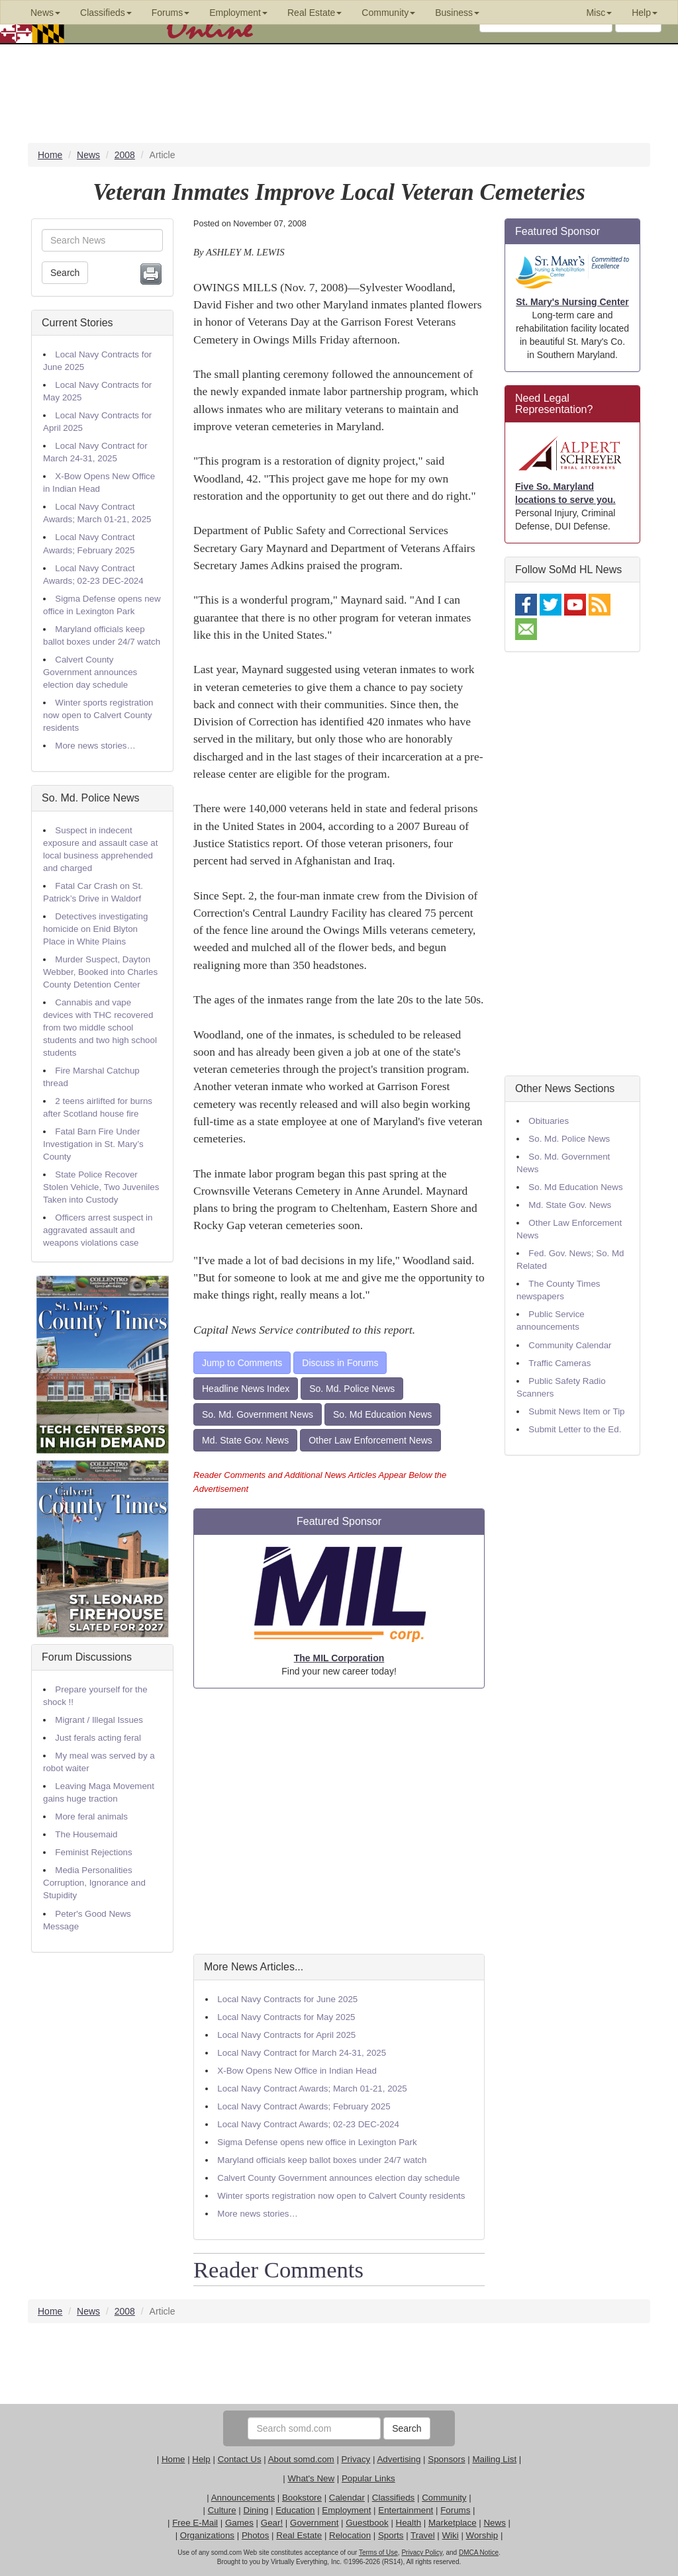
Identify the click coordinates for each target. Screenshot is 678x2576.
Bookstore (302, 2498)
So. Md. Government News (257, 1414)
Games (239, 2523)
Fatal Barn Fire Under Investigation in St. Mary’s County (93, 1144)
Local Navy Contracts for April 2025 (286, 2035)
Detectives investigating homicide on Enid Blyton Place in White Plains (95, 928)
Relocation (350, 2535)
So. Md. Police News (91, 798)
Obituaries (548, 1121)
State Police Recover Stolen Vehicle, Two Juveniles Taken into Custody (101, 1187)
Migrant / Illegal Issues (99, 1720)
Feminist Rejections (93, 1852)
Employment (346, 2510)
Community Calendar (569, 1345)
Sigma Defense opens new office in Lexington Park (316, 2142)
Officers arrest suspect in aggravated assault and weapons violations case (97, 1230)
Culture (222, 2510)
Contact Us (240, 2459)
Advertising (398, 2459)
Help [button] (644, 12)
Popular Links (368, 2478)
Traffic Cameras (559, 1363)
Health (409, 2523)
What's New (310, 2478)
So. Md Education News (382, 1414)
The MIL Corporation (339, 1658)
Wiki (450, 2535)
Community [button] (388, 12)
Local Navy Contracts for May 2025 (286, 2017)
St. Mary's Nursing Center (572, 302)
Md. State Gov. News (245, 1440)
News (494, 2523)
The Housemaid (86, 1834)
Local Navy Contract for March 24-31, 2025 (301, 2053)
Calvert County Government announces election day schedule (90, 672)
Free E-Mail (195, 2523)
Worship (482, 2535)
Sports (391, 2535)
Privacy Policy (421, 2552)
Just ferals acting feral (98, 1738)
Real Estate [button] (314, 12)
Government (314, 2523)
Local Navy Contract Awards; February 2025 (303, 2106)
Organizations (207, 2535)
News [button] (45, 12)
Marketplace (452, 2523)
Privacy (356, 2459)
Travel (423, 2535)
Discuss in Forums (340, 1362)
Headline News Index (245, 1388)
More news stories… (95, 746)
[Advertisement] (339, 1821)
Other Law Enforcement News (370, 1440)
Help (201, 2459)
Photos (255, 2535)
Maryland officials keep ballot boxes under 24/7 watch (321, 2160)
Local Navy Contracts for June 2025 (287, 1999)
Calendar (347, 2498)
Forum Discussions (87, 1657)
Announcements (243, 2498)
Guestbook (367, 2523)
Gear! (272, 2523)
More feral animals (91, 1816)
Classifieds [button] (106, 12)
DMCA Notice (479, 2552)
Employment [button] (238, 12)
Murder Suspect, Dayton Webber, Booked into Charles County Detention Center (100, 971)
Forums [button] (170, 12)
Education (295, 2510)
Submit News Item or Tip (576, 1411)
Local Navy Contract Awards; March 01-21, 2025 (312, 2088)
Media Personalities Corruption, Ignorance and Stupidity (94, 1882)
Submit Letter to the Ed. (574, 1429)
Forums (455, 2510)
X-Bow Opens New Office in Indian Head (297, 2071)
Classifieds (393, 2498)
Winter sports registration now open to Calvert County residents (98, 715)
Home (173, 2459)
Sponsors (446, 2459)
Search (64, 272)
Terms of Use (378, 2552)
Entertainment (405, 2510)
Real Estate (299, 2535)
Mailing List (494, 2459)
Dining (256, 2510)
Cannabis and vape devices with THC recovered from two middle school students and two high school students (100, 1027)
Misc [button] (599, 12)
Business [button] (457, 12)
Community (444, 2498)
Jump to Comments (242, 1362)
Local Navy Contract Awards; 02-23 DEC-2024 (308, 2124)
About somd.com (301, 2459)
